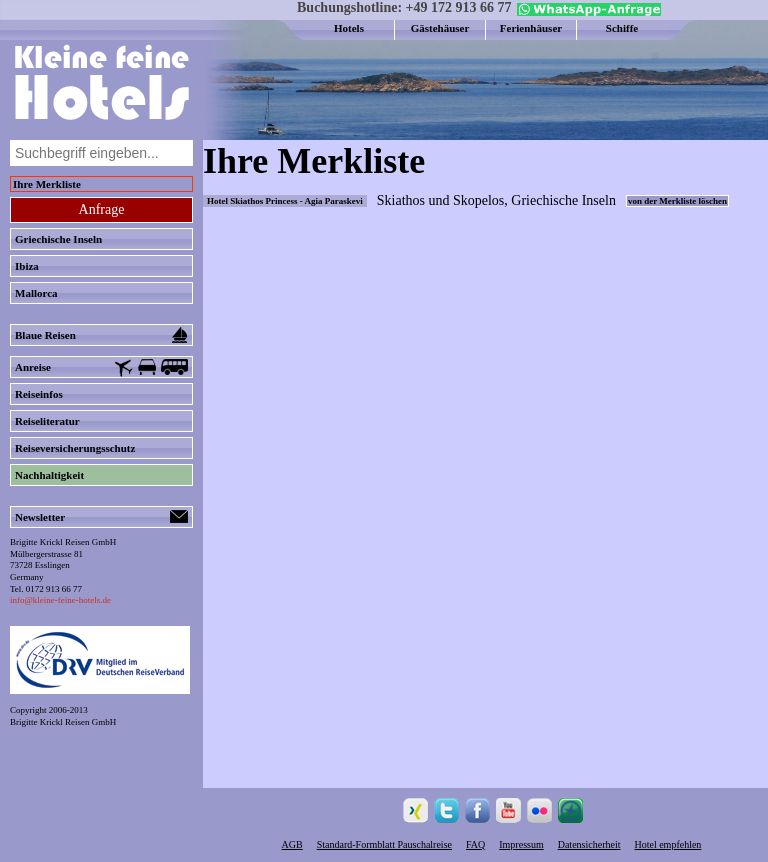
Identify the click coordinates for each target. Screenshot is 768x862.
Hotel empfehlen (667, 844)
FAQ (475, 844)
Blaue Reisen (101, 335)
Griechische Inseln (58, 239)
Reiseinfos (39, 394)
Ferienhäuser (531, 28)
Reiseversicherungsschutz (75, 448)
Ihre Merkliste (47, 184)
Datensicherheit (589, 844)
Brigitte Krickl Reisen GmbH (63, 722)
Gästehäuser (440, 28)
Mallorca (36, 293)
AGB (292, 844)
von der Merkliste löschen (677, 201)
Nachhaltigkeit (49, 475)
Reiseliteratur (47, 421)
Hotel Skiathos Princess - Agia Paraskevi (285, 201)
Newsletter (101, 517)
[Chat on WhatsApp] (586, 12)
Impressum (521, 844)
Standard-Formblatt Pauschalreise (384, 844)
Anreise (101, 368)
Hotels (349, 28)
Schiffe (622, 28)
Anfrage (102, 209)
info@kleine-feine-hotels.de (60, 600)
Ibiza (27, 266)
